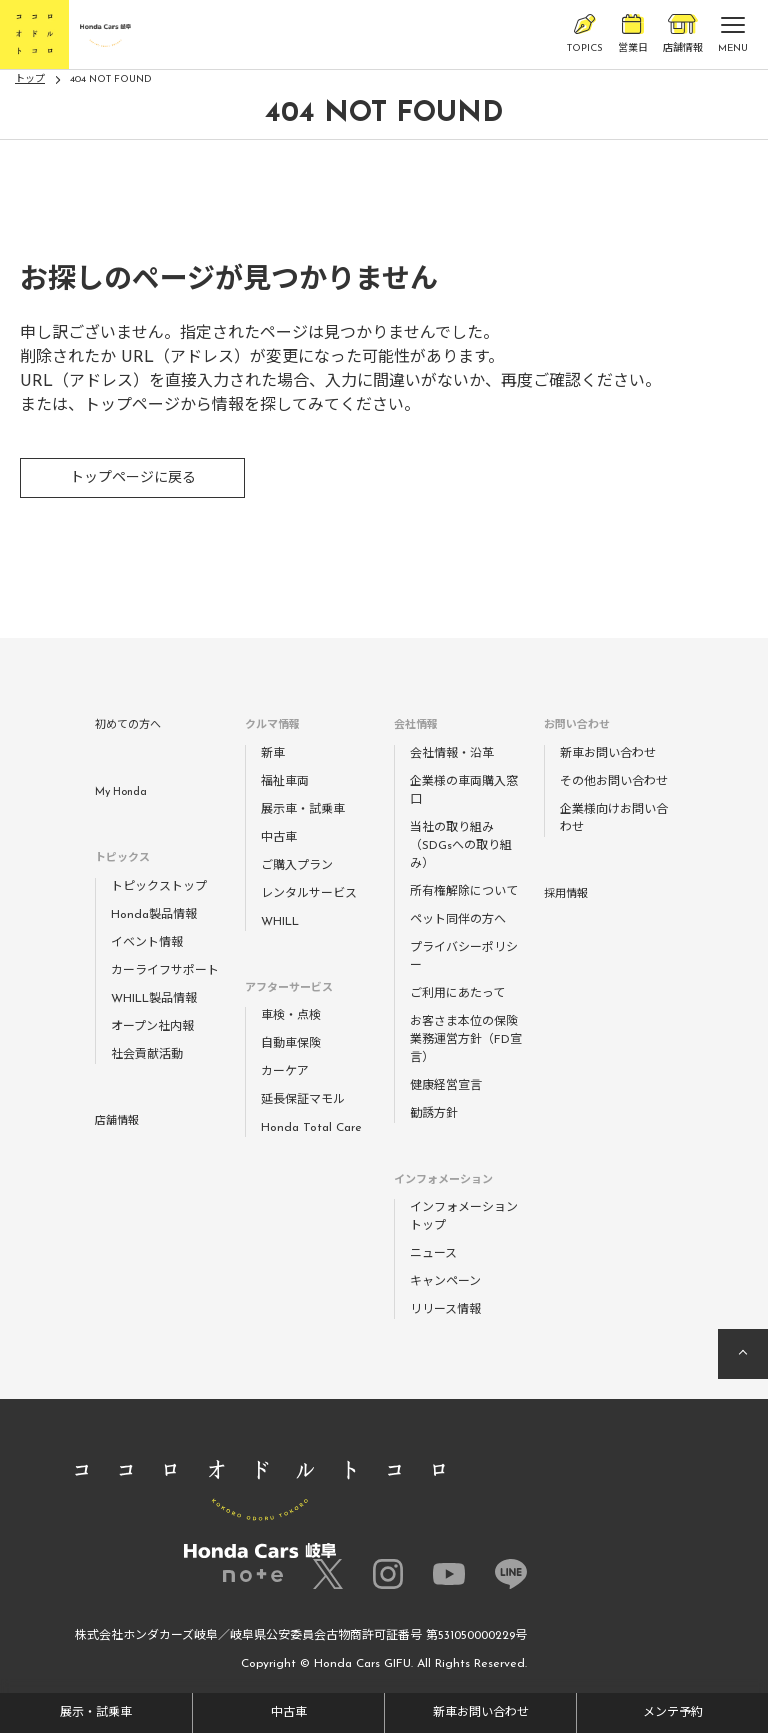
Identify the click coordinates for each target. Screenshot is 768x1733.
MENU (733, 39)
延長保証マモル (303, 1100)
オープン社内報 (152, 1027)
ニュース (433, 1254)
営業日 (633, 34)
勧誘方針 (434, 1114)
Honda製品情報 (154, 915)
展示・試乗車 (96, 1713)
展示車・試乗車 (303, 810)
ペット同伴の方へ (458, 920)
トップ (30, 79)
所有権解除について (464, 892)
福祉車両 (285, 782)
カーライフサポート (165, 971)
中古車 (289, 1713)
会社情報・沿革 (452, 754)
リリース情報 (445, 1310)
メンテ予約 (673, 1713)
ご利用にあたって (457, 994)
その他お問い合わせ (614, 782)
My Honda (121, 792)
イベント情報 (147, 943)
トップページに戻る (133, 478)
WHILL (280, 922)
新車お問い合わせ (481, 1713)
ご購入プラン (297, 866)
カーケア (285, 1072)
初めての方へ (128, 725)
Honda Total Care (311, 1128)
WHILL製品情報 (154, 999)
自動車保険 (291, 1044)
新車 (273, 754)
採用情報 (566, 894)
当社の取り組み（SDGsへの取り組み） (461, 846)
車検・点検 (291, 1016)
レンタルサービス (309, 894)
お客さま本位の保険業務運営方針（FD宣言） (466, 1040)
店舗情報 (683, 34)
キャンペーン (445, 1282)
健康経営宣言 (446, 1086)
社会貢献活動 (147, 1055)
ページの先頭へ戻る (743, 1354)
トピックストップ (159, 887)
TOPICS (585, 34)
